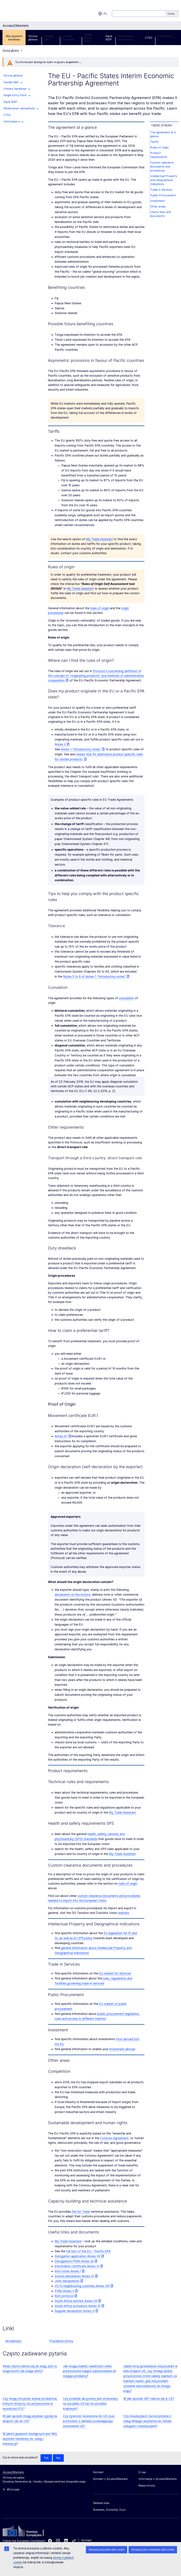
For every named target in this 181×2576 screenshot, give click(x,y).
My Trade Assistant (99, 539)
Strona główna (32, 37)
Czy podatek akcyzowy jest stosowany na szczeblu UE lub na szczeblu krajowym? (90, 2403)
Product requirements (159, 157)
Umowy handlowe (71, 37)
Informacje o (167, 37)
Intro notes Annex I (68, 2271)
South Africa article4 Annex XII (76, 2301)
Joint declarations (67, 2281)
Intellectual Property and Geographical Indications (159, 186)
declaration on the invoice (72, 1594)
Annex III (61, 1436)
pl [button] (102, 14)
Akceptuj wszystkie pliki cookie (107, 2549)
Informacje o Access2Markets (157, 2479)
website (123, 1913)
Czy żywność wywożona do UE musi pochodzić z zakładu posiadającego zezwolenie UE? (88, 2421)
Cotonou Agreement (114, 2138)
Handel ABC (50, 37)
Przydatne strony (61, 2341)
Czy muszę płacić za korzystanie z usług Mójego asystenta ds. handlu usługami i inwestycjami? (147, 2421)
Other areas (158, 217)
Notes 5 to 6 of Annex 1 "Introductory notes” (94, 976)
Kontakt (86, 2540)
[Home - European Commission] (27, 2531)
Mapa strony (146, 2485)
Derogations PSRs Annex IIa (74, 2261)
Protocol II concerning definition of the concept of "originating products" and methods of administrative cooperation (96, 675)
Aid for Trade (81, 2211)
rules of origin (99, 608)
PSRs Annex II (64, 2291)
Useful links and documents (161, 225)
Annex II (60, 744)
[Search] (171, 13)
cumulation (126, 998)
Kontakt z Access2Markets (110, 2479)
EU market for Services (115, 1973)
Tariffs (155, 143)
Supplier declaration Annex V (74, 2311)
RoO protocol (64, 2296)
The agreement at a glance (164, 134)
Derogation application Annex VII (77, 2256)
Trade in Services (162, 198)
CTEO (148, 37)
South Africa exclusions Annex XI (77, 2306)
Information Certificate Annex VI (77, 2266)
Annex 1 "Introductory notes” (81, 749)
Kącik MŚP (109, 37)
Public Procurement (164, 204)
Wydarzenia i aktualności (128, 37)
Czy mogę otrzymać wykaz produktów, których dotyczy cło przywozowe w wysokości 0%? (30, 2403)
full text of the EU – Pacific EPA (88, 2251)
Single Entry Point (92, 38)
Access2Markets (13, 2472)
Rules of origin (160, 149)
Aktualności (13, 2341)
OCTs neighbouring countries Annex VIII (82, 2286)
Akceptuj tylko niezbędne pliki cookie (152, 2549)
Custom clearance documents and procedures (162, 170)
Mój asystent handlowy (14, 37)
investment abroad (122, 2049)
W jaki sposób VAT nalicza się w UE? (148, 2398)
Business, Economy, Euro (109, 2509)
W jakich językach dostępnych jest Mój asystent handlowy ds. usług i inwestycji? (30, 2438)
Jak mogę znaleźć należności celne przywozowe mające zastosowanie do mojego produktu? (89, 2371)
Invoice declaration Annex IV (74, 2276)
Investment (158, 211)
